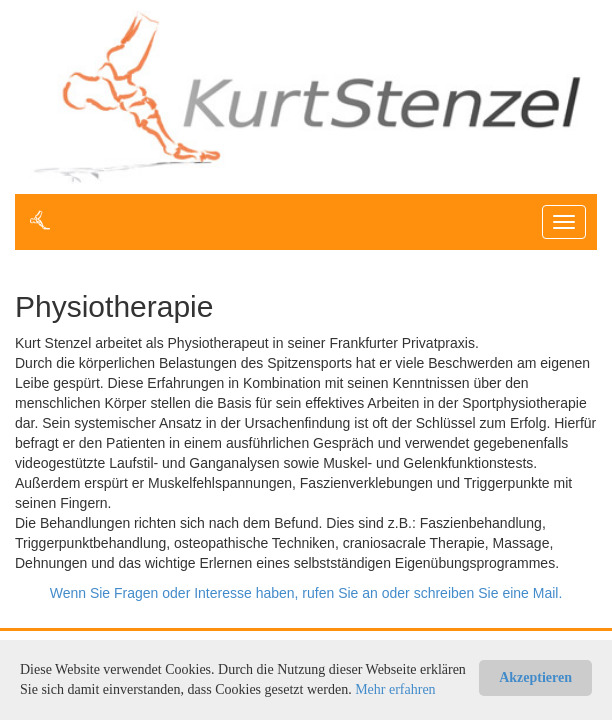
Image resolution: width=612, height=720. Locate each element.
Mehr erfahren (395, 689)
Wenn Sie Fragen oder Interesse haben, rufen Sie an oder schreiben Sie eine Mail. (306, 593)
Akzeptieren (535, 677)
